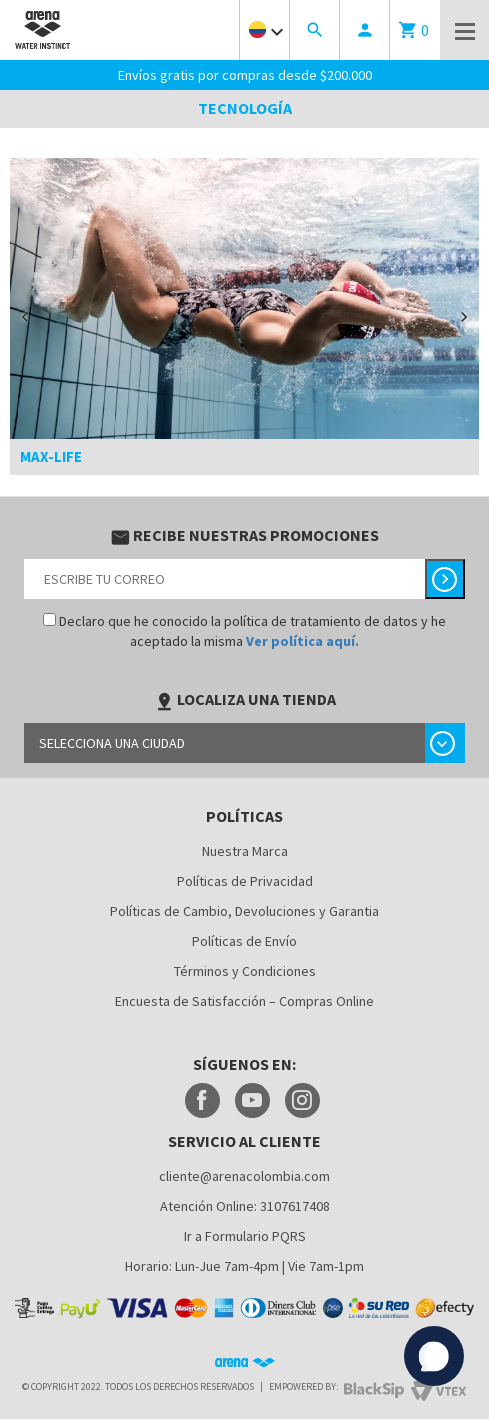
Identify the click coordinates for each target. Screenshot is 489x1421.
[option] (244, 317)
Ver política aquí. (302, 641)
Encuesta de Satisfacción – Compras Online (244, 1001)
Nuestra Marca (245, 851)
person (365, 30)
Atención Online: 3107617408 (245, 1206)
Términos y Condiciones (245, 971)
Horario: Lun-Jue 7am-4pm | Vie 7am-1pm (244, 1266)
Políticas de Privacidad (245, 881)
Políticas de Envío (244, 941)
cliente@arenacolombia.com (244, 1176)
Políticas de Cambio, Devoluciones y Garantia (244, 911)
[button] (25, 317)
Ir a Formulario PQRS (245, 1236)
